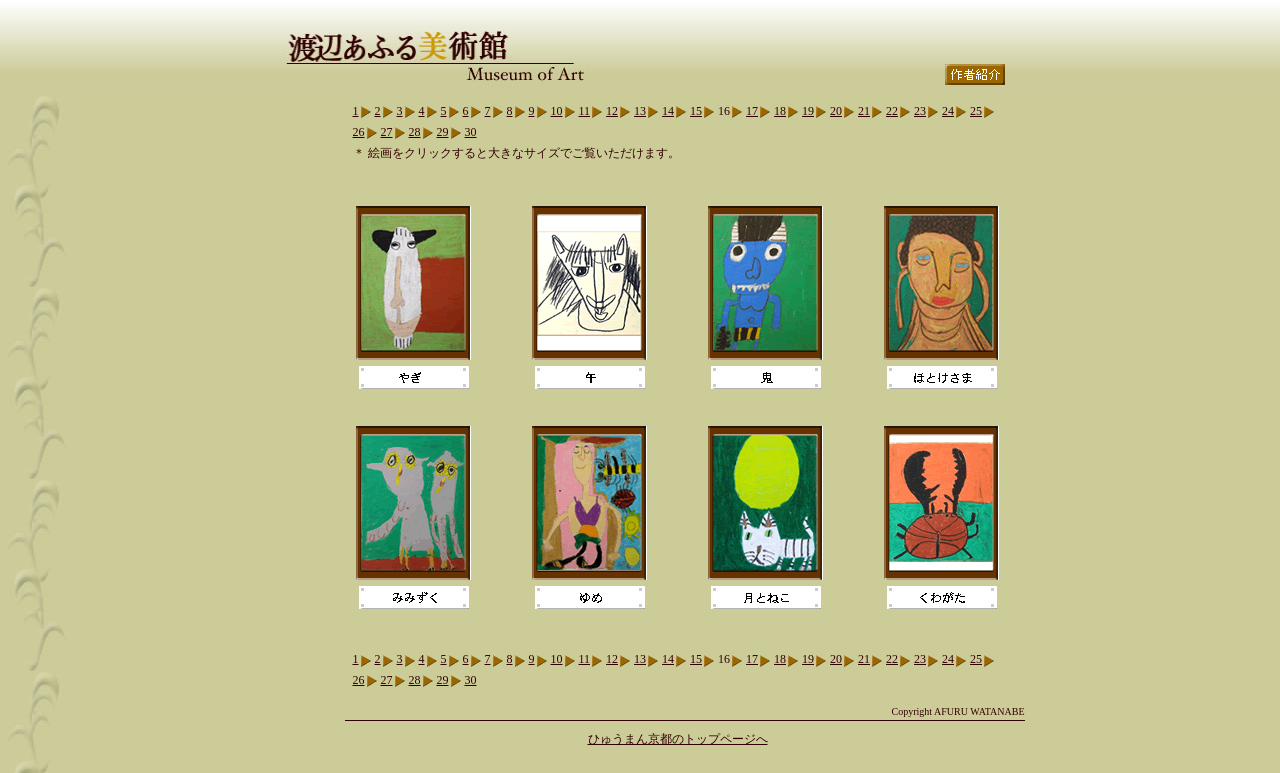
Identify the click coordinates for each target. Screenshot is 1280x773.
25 (976, 111)
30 (471, 132)
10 (557, 111)
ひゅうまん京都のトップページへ (678, 739)
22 (892, 111)
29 (443, 132)
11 (585, 111)
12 (612, 111)
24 (948, 111)
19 (808, 111)
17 (752, 111)
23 (920, 111)
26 (359, 132)
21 (864, 111)
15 (696, 111)
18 (780, 111)
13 (640, 111)
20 (836, 111)
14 (668, 111)
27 (387, 132)
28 (415, 132)
